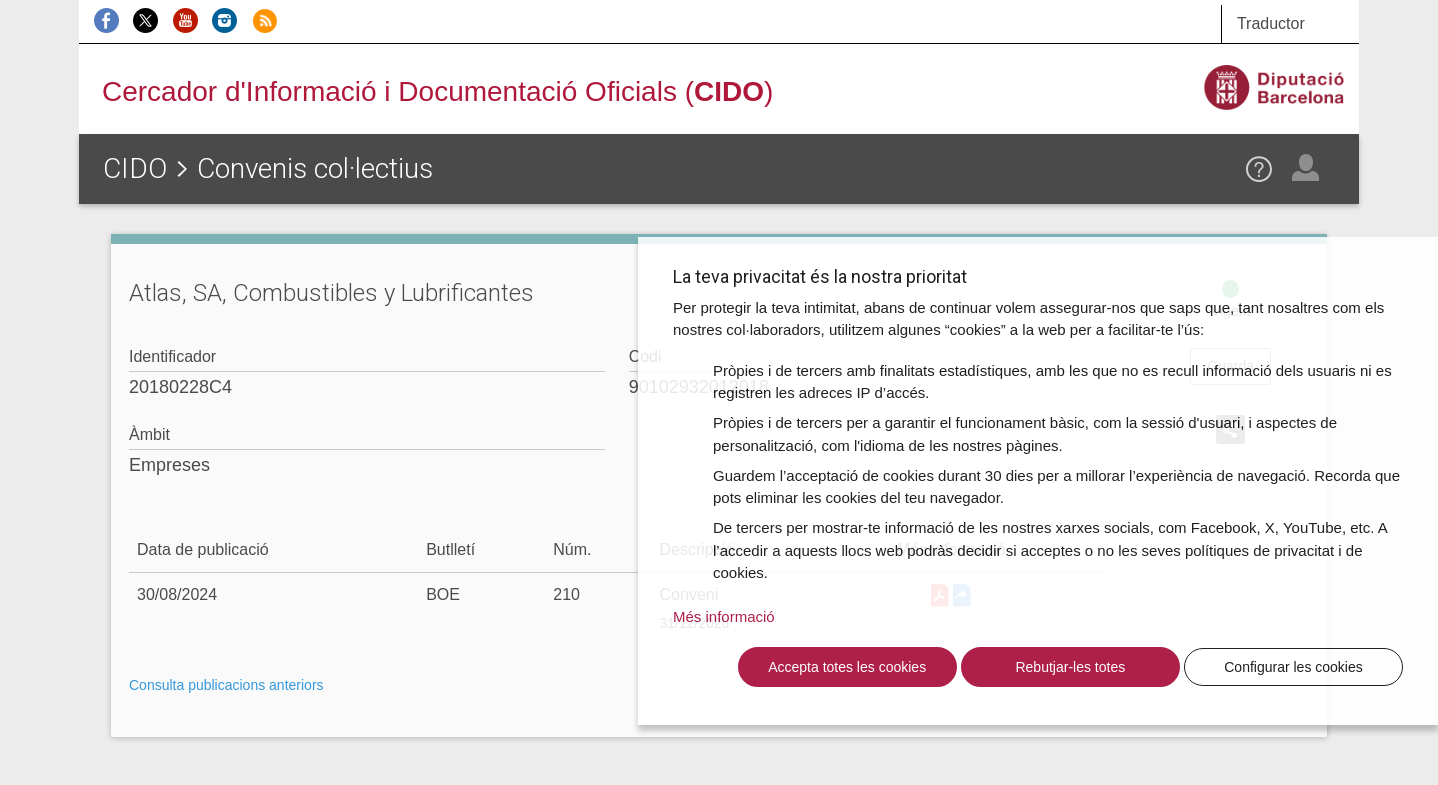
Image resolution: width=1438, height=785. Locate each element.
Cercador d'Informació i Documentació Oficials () (437, 91)
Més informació (724, 616)
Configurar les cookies (1293, 667)
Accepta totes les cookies (847, 667)
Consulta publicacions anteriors (226, 685)
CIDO (135, 168)
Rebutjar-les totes (1070, 667)
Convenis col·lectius (315, 168)
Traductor (1271, 23)
